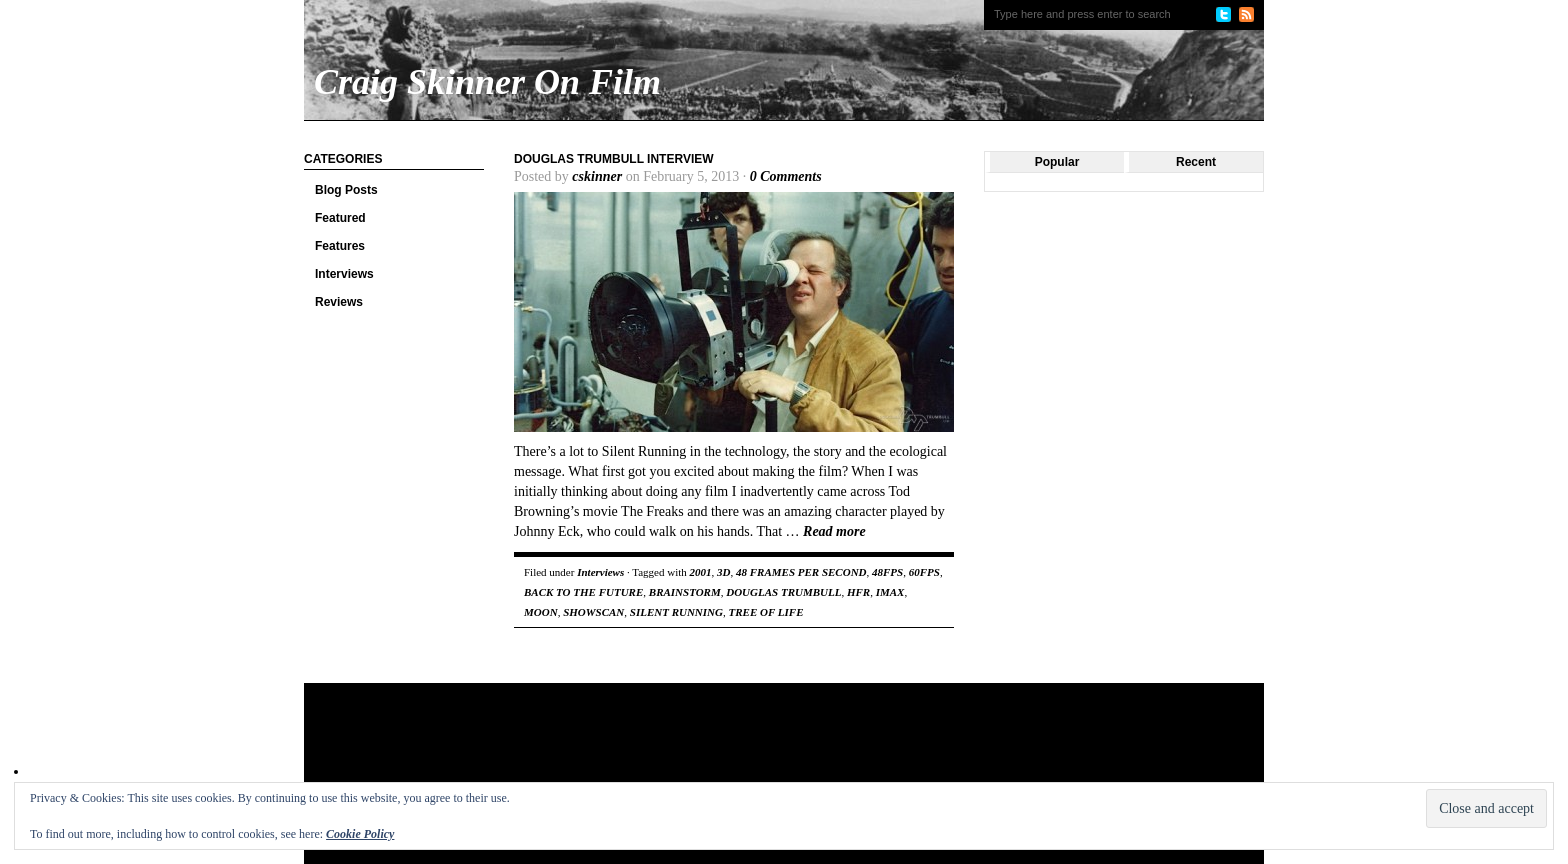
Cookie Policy (360, 834)
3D (723, 572)
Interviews (344, 274)
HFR (858, 592)
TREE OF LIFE (765, 612)
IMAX (890, 592)
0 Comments (786, 176)
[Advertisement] (688, 748)
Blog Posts (346, 190)
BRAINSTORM (685, 592)
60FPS (924, 572)
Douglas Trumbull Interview (614, 159)
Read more (834, 531)
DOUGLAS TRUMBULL (783, 592)
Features (340, 246)
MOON (541, 612)
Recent (1196, 162)
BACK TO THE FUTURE (583, 592)
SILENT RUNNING (676, 612)
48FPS (887, 572)
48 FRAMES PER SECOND (801, 572)
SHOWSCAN (593, 612)
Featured (340, 218)
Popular (1057, 162)
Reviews (339, 302)
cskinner (597, 176)
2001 (701, 572)
